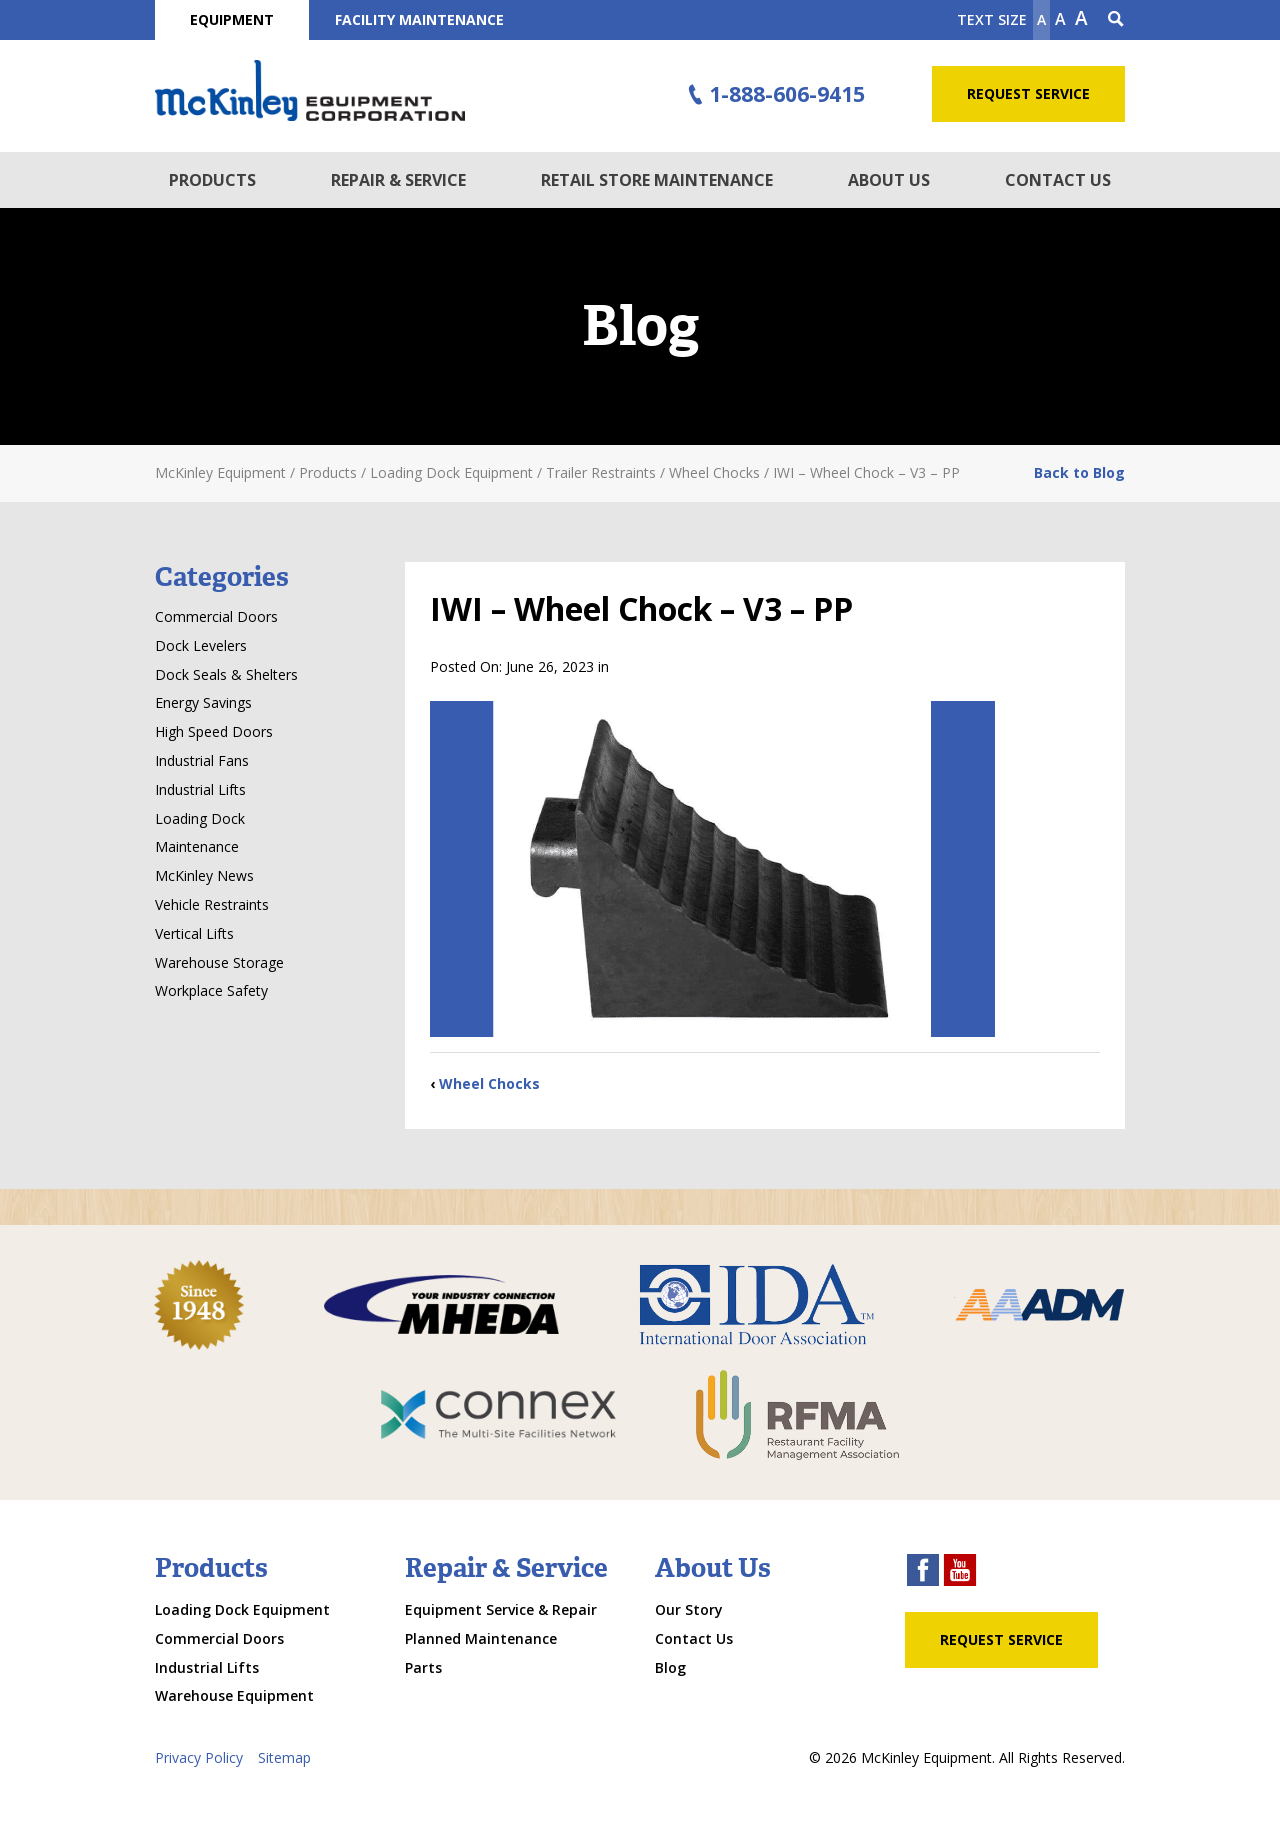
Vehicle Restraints (212, 904)
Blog (670, 1667)
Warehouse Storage (219, 962)
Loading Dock (200, 818)
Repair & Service (398, 180)
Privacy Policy (199, 1757)
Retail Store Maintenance (657, 180)
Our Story (689, 1609)
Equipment (232, 19)
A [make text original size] (1060, 19)
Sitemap (284, 1757)
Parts (423, 1667)
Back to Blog (1079, 472)
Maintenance (197, 846)
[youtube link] (960, 1572)
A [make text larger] (1081, 18)
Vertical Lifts (194, 933)
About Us (889, 180)
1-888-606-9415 (774, 95)
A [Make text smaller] (1041, 19)
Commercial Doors (216, 616)
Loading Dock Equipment (242, 1609)
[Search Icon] (1116, 20)
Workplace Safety (211, 990)
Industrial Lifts (200, 789)
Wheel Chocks (489, 1083)
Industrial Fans (202, 760)
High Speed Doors (214, 731)
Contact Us (1058, 180)
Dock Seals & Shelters (226, 674)
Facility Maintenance (419, 19)
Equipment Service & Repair (501, 1609)
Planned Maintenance (481, 1638)
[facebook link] (923, 1572)
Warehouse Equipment (234, 1695)
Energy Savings (203, 702)
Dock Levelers (201, 645)
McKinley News (204, 875)
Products (212, 180)
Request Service (1028, 93)
